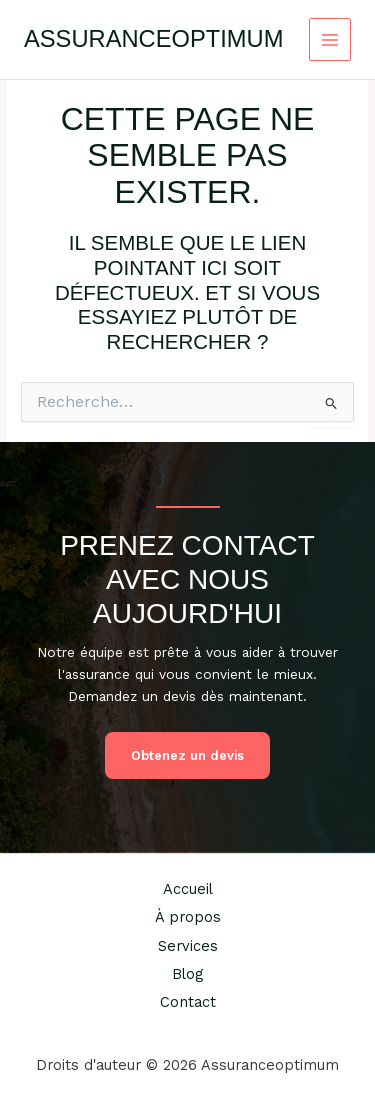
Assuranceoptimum (153, 39)
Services (188, 946)
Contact (188, 1002)
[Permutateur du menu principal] (330, 39)
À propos (188, 917)
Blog (187, 974)
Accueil (188, 889)
